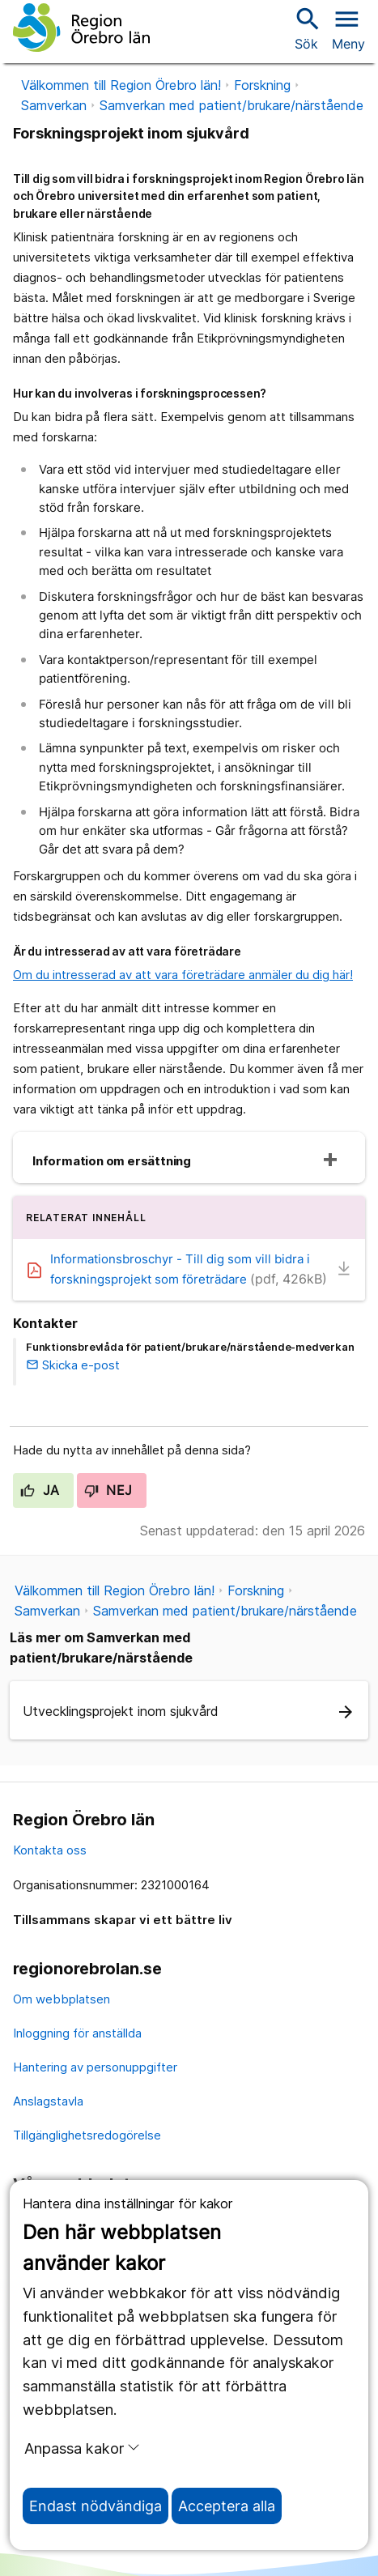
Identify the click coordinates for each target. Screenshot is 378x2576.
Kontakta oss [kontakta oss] (50, 1850)
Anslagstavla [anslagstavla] (48, 2101)
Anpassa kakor (82, 2448)
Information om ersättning (111, 1161)
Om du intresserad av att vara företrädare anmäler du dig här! (183, 974)
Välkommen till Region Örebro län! (121, 85)
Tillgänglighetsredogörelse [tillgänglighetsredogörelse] (87, 2135)
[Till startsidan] (81, 27)
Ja (40, 1490)
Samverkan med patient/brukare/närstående (231, 105)
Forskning (262, 85)
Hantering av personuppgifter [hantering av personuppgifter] (95, 2067)
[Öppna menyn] (348, 27)
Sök (306, 28)
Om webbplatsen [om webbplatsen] (61, 1999)
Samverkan (54, 105)
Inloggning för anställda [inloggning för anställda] (77, 2033)
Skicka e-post (73, 1365)
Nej (108, 1490)
